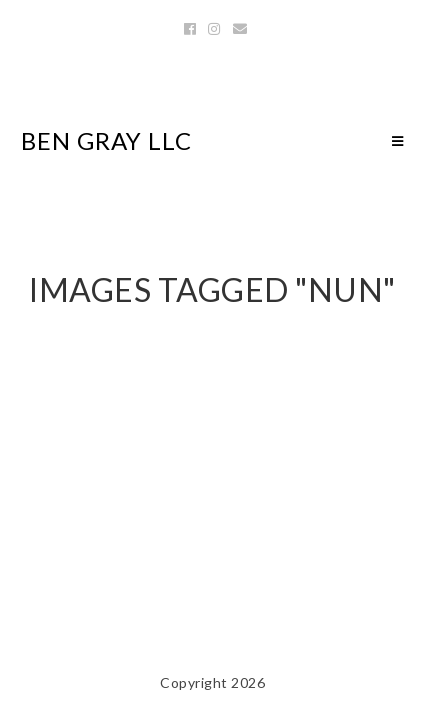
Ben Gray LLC (106, 140)
